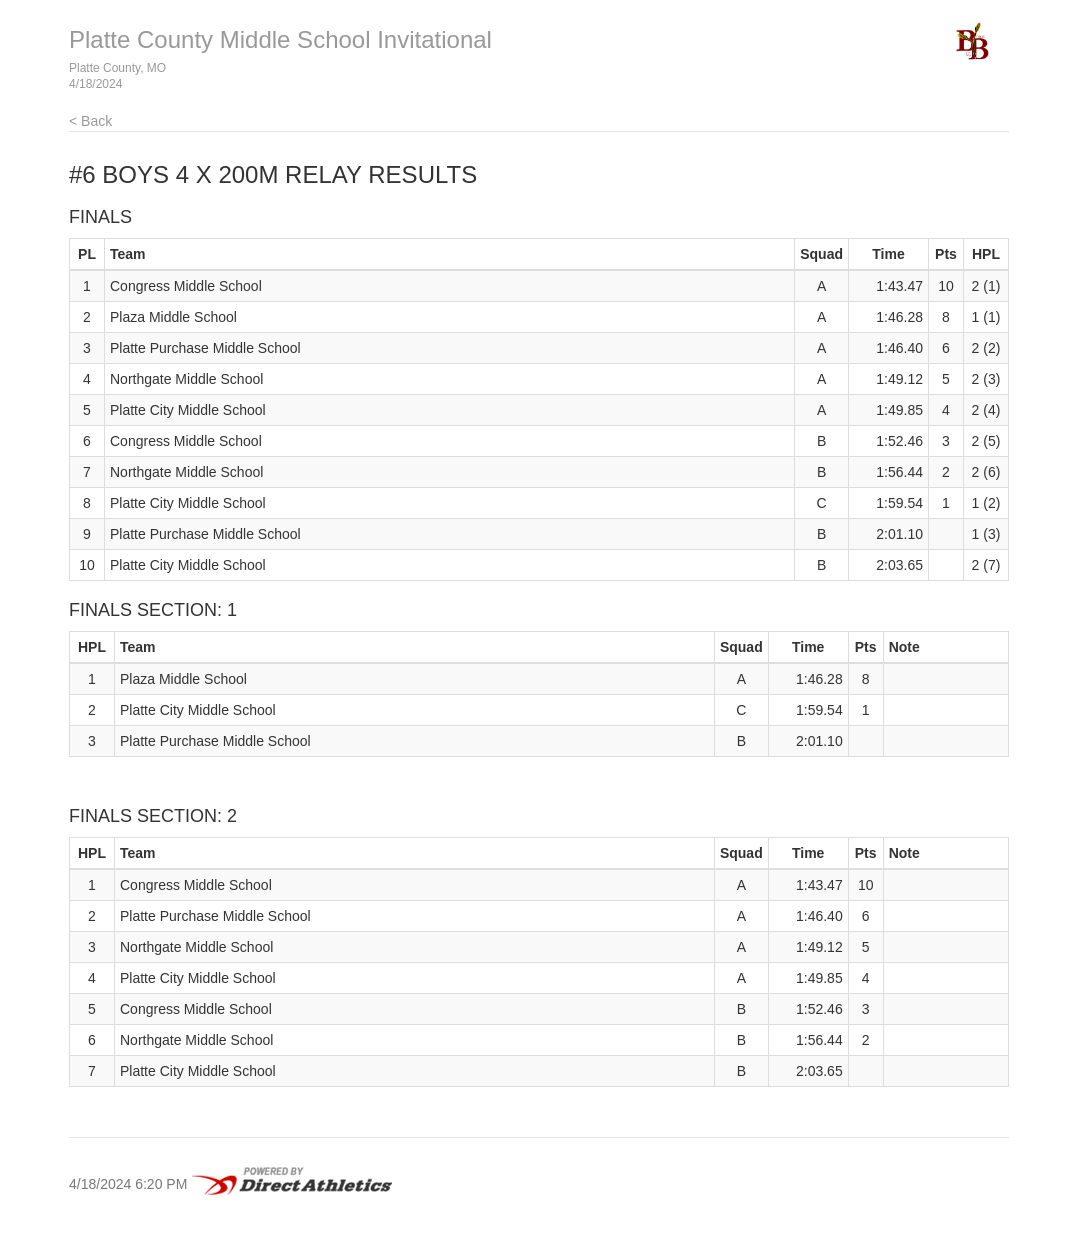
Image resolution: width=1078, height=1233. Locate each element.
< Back (90, 121)
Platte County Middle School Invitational (280, 39)
